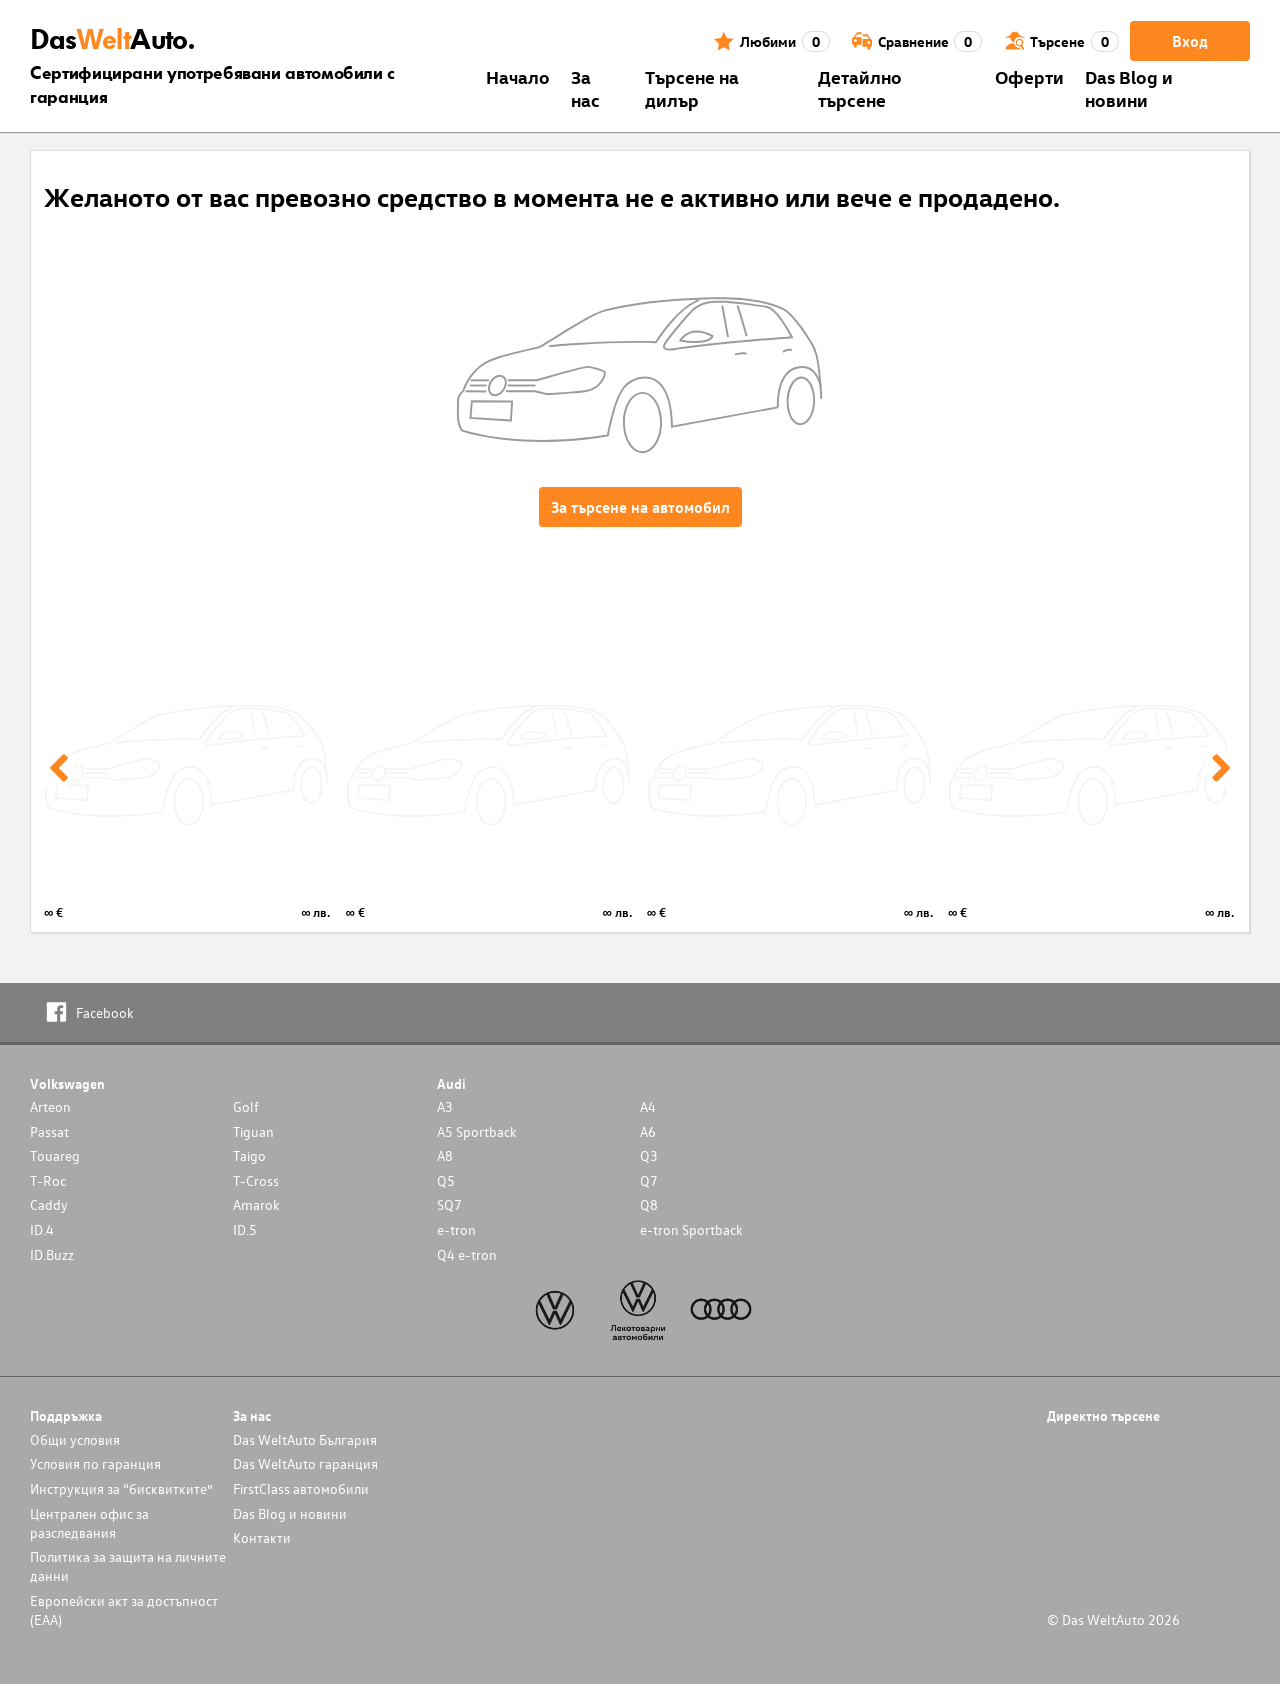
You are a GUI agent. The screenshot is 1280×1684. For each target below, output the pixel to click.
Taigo (249, 1155)
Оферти (1029, 76)
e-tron (456, 1229)
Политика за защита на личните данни (128, 1566)
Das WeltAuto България (305, 1439)
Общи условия (75, 1439)
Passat (49, 1131)
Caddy (49, 1204)
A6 (648, 1131)
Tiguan (253, 1131)
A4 (648, 1106)
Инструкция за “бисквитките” (121, 1488)
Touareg (55, 1155)
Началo (518, 76)
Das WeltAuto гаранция (305, 1463)
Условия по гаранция (95, 1463)
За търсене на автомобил (640, 507)
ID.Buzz (52, 1254)
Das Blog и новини (1129, 88)
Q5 (446, 1180)
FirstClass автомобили (301, 1488)
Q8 (649, 1204)
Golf (246, 1106)
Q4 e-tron (467, 1254)
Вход (1190, 41)
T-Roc (48, 1180)
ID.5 (245, 1229)
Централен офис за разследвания (89, 1523)
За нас (585, 88)
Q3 (649, 1155)
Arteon (50, 1106)
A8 (445, 1155)
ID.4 (42, 1229)
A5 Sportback (477, 1131)
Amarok (256, 1204)
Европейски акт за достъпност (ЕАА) (124, 1610)
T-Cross (256, 1180)
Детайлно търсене (860, 88)
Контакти (262, 1537)
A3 (445, 1106)
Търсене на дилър (692, 88)
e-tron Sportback (691, 1229)
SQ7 (449, 1204)
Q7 (649, 1180)
